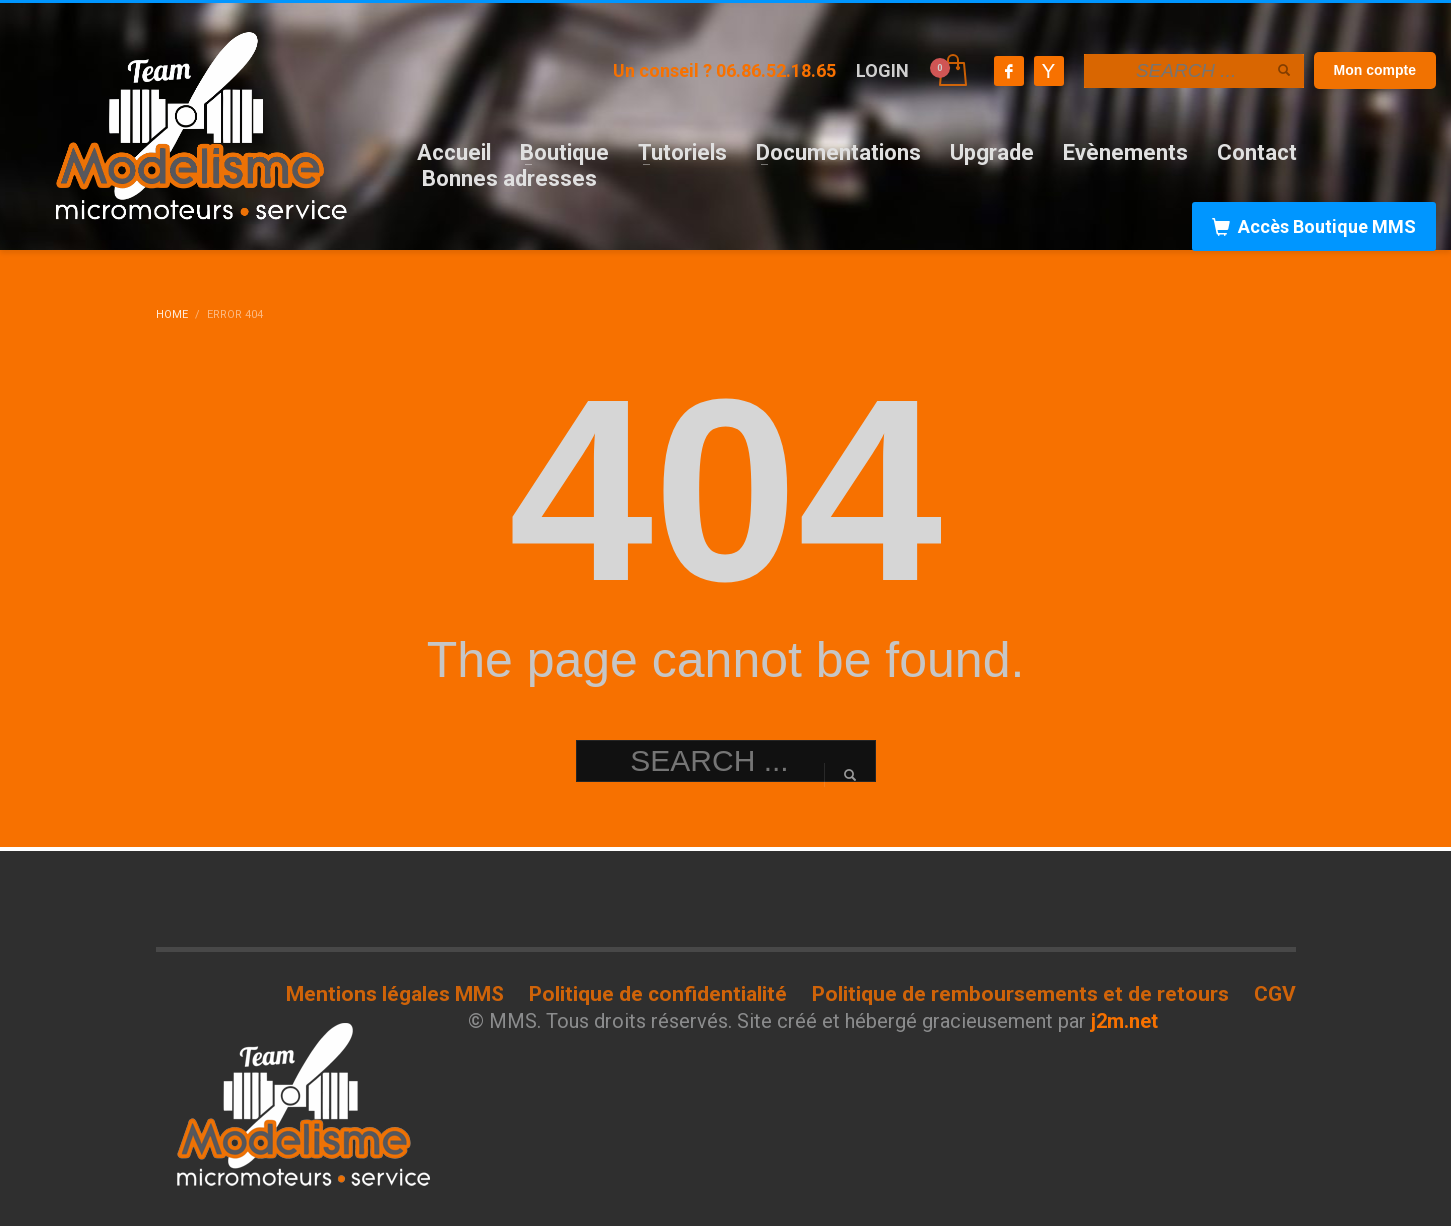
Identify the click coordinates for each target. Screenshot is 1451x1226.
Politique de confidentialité (658, 994)
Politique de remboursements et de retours (1020, 994)
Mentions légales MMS (395, 994)
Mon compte (1375, 70)
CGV (1275, 994)
